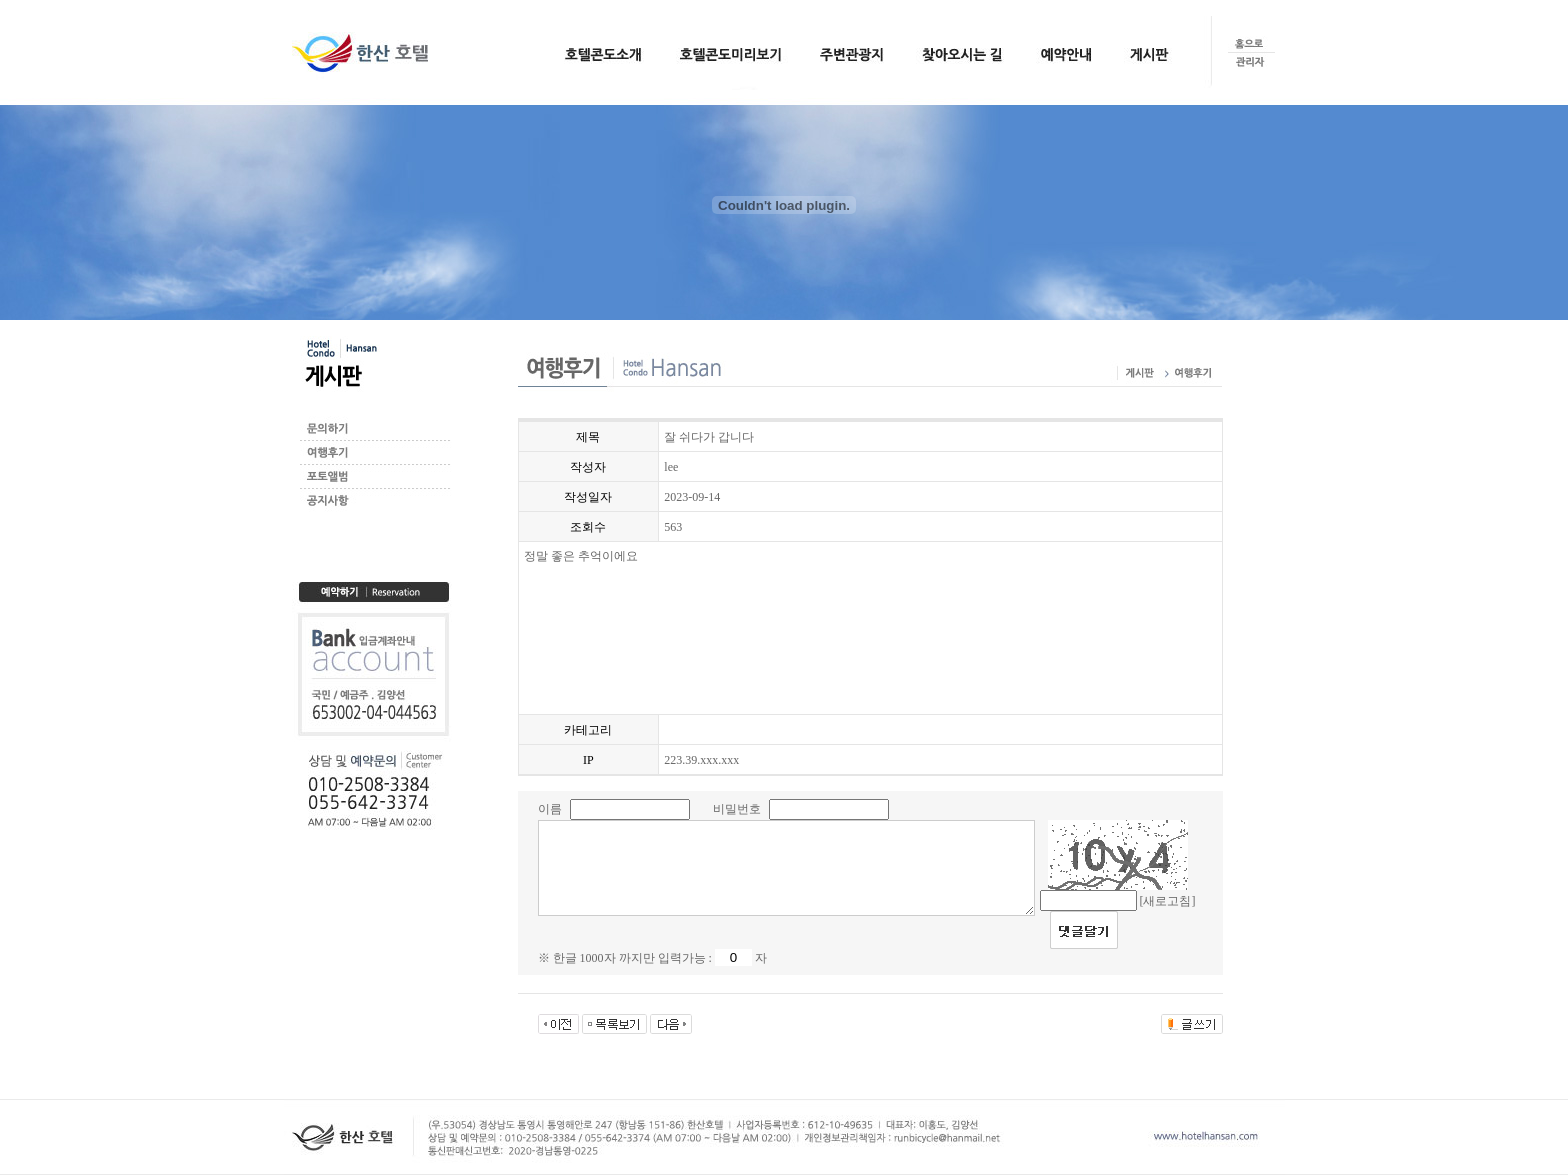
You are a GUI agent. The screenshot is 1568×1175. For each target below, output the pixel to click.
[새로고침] (1168, 901)
